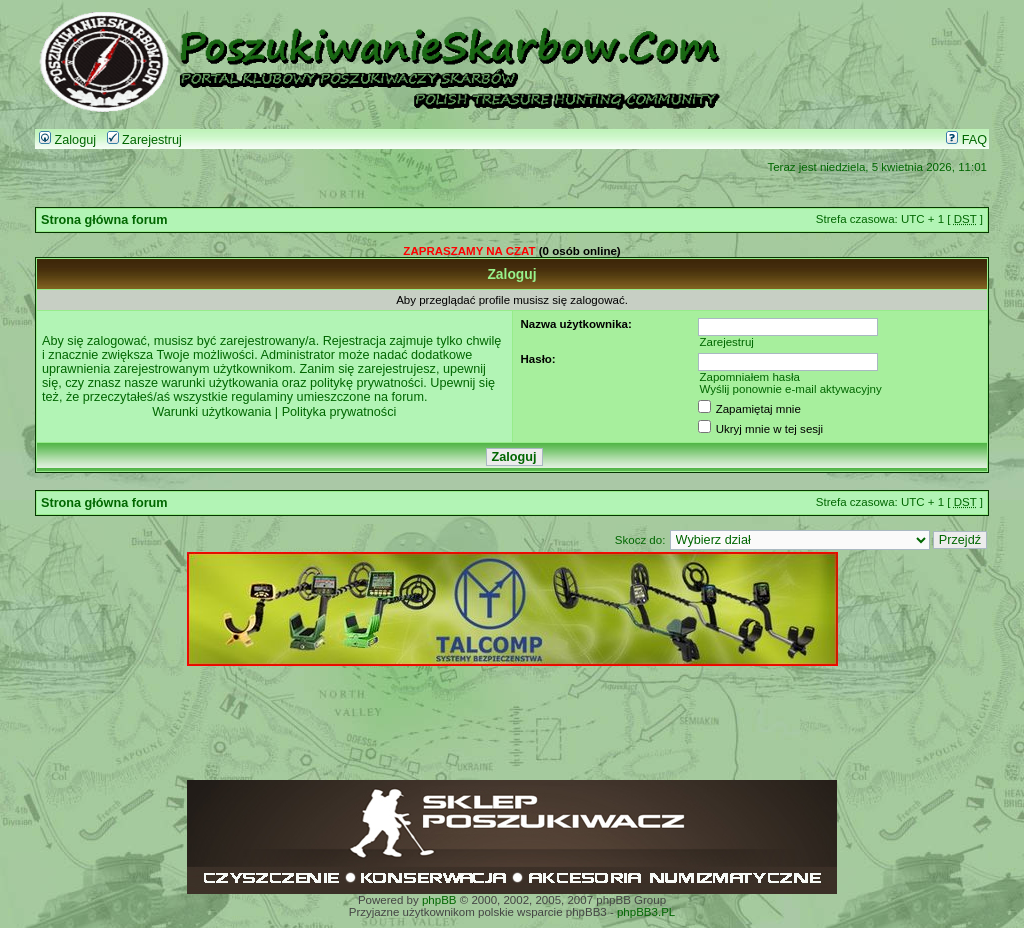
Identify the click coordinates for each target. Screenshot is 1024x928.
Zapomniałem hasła (749, 377)
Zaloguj (67, 140)
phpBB (439, 900)
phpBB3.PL (646, 912)
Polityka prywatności (339, 412)
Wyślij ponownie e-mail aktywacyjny (790, 389)
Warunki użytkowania (211, 412)
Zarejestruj (144, 140)
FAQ (966, 140)
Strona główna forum (104, 220)
